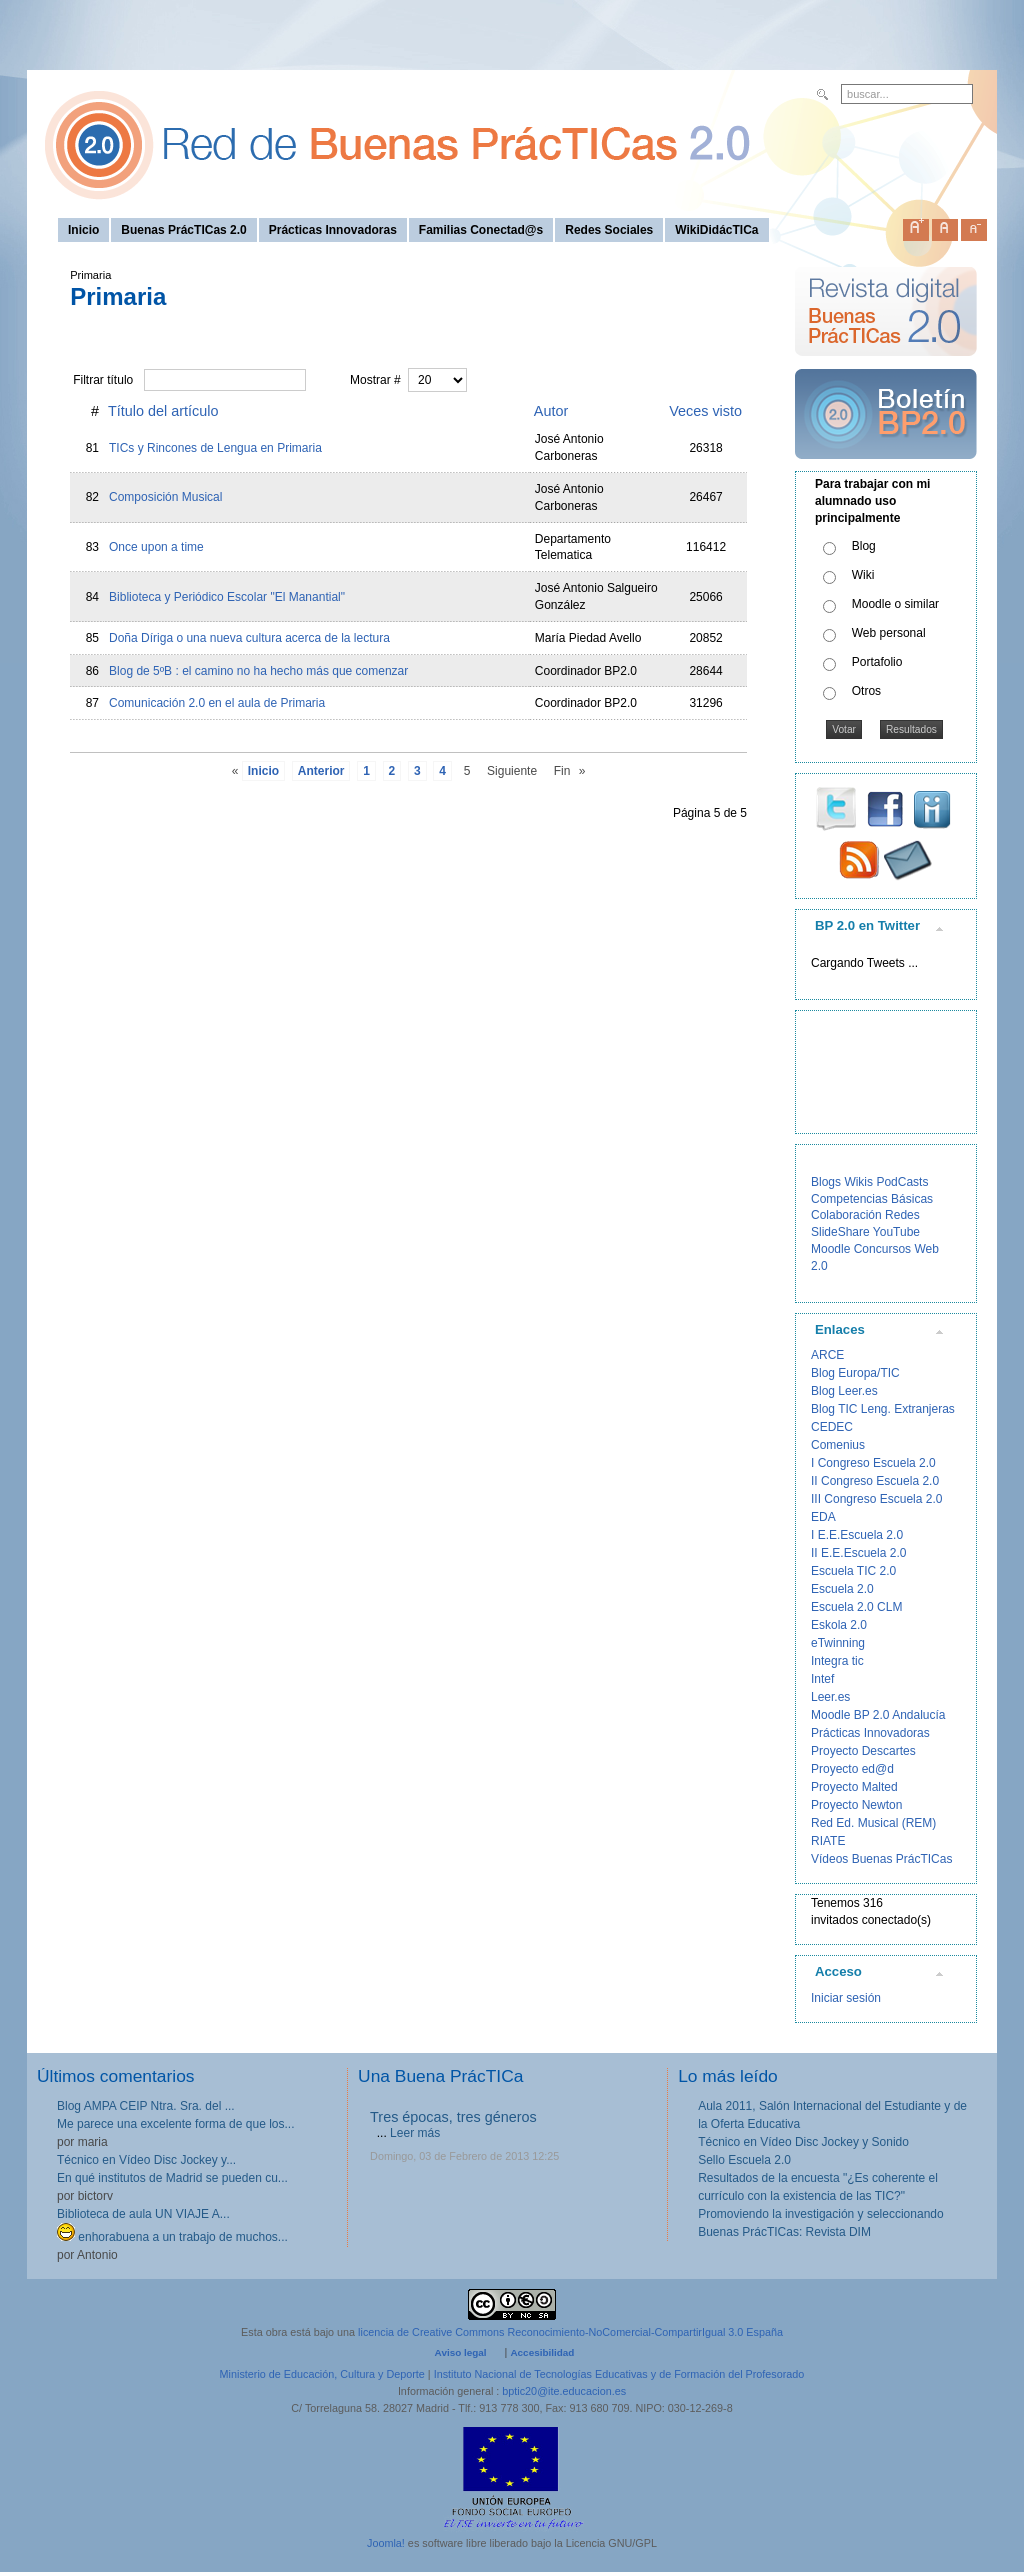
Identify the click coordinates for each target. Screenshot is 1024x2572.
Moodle (830, 1249)
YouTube (896, 1232)
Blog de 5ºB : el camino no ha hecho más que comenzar (258, 671)
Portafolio (877, 662)
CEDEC (832, 1427)
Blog (864, 546)
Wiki (863, 575)
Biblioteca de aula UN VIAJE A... (143, 2214)
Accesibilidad (542, 2352)
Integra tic (837, 1661)
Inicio (263, 771)
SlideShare (840, 1232)
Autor (551, 411)
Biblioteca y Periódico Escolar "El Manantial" (227, 597)
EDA (823, 1517)
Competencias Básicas (872, 1199)
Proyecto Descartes (863, 1751)
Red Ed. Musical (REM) (873, 1823)
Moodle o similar (895, 604)
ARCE (827, 1355)
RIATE (828, 1841)
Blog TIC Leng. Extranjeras (883, 1409)
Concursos (882, 1249)
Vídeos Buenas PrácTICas (881, 1859)
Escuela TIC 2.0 (853, 1571)
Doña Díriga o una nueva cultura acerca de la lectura (249, 638)
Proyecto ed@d (852, 1769)
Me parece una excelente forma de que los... (175, 2124)
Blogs (826, 1182)
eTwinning (838, 1643)
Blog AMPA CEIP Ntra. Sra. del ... (146, 2106)
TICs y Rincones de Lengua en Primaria (215, 448)
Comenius (838, 1445)
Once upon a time (156, 547)
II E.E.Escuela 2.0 (858, 1553)
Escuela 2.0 (842, 1589)
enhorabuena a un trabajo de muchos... (172, 2237)
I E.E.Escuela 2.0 (857, 1535)
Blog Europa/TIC (855, 1373)
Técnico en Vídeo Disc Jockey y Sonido (803, 2142)
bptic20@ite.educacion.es (564, 2391)
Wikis (858, 1182)
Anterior (321, 771)
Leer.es (830, 1697)
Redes (902, 1215)
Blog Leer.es (844, 1391)
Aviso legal (461, 2352)
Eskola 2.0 (839, 1625)
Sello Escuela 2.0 (744, 2160)
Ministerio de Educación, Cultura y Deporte (322, 2374)
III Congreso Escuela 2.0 (876, 1499)
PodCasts (902, 1182)
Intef (822, 1679)
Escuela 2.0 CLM (856, 1607)
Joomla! (386, 2543)
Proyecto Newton (856, 1805)
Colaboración (846, 1215)
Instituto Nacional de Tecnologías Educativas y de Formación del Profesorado (619, 2374)
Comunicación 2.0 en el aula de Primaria (217, 703)
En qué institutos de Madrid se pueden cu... (172, 2178)
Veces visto (705, 411)
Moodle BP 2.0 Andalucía (878, 1715)
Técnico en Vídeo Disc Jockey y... (146, 2160)
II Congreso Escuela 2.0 (875, 1481)
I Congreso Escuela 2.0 (873, 1463)
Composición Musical (165, 497)
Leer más (415, 2133)
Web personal (889, 633)
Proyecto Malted (854, 1787)
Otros (866, 691)
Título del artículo (163, 411)
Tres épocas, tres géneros (453, 2117)
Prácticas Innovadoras (870, 1733)
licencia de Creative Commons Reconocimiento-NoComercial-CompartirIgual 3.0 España (570, 2332)
